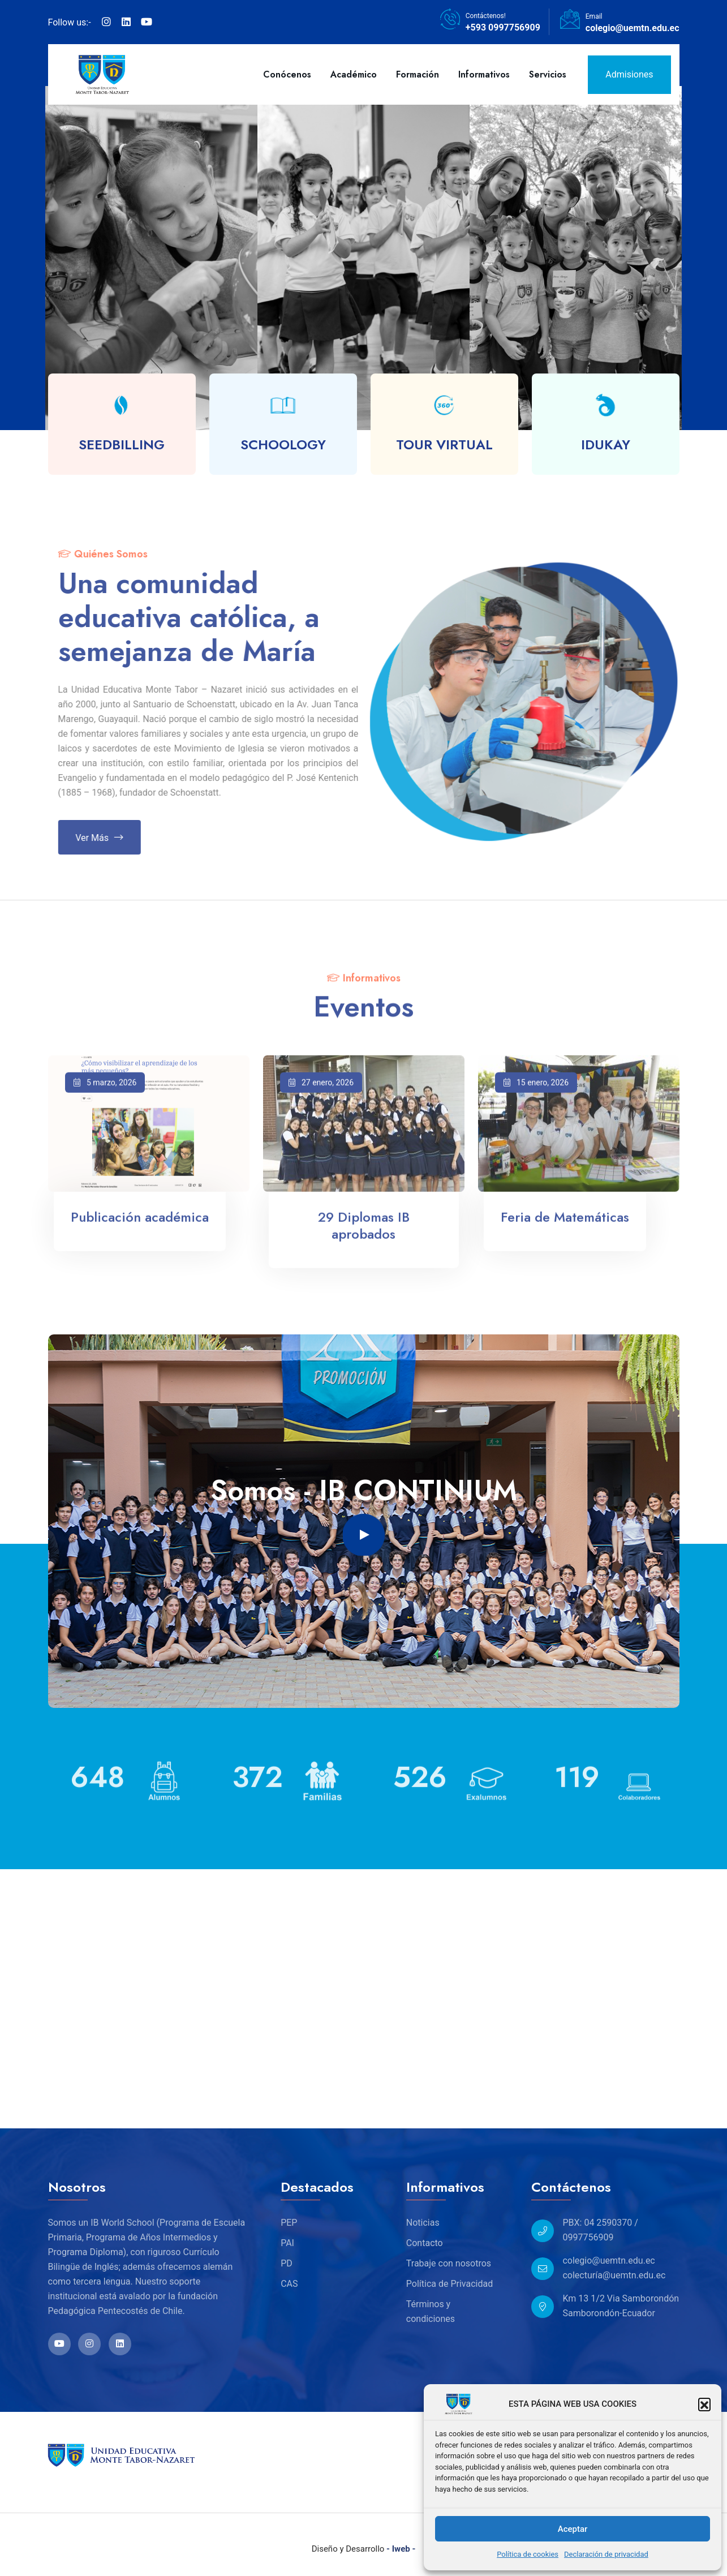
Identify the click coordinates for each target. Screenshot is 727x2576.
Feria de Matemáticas (565, 1226)
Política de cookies (527, 2554)
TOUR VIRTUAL (444, 444)
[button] (704, 2404)
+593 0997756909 (503, 27)
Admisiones (629, 74)
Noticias (423, 2222)
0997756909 (587, 2237)
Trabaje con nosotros (448, 2263)
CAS (289, 2283)
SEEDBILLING (122, 444)
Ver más (108, 837)
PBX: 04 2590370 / (600, 2222)
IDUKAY (605, 444)
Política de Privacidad (449, 2283)
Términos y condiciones (430, 2311)
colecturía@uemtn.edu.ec (613, 2275)
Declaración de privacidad (606, 2554)
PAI (287, 2243)
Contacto (424, 2243)
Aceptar (573, 2529)
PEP (289, 2222)
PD (286, 2263)
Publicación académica (140, 1226)
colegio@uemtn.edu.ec (632, 28)
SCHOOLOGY (283, 444)
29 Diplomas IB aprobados (364, 1235)
